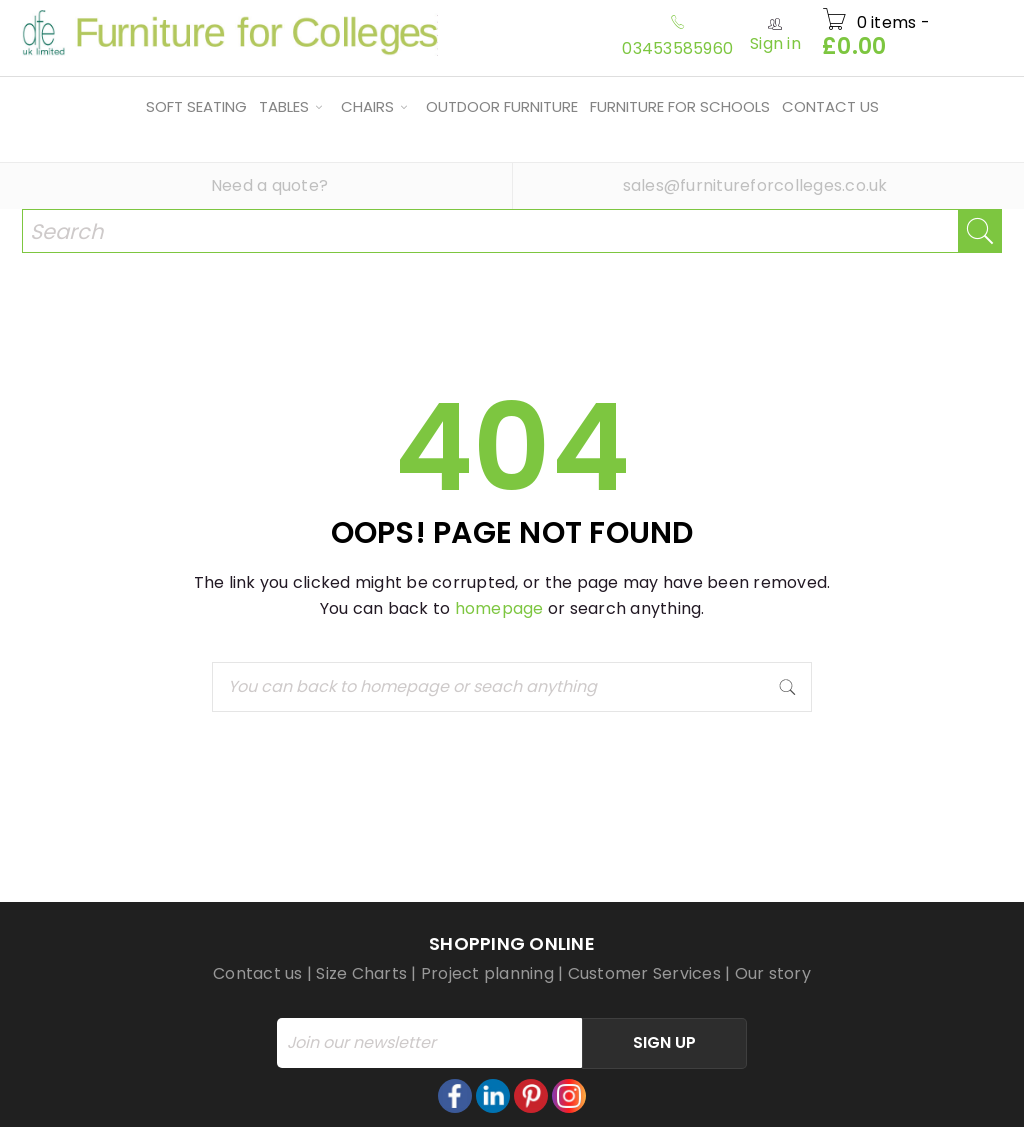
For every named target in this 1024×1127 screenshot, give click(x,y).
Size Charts (361, 973)
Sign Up (664, 1042)
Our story (773, 973)
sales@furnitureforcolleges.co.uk (755, 185)
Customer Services (644, 973)
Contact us (258, 973)
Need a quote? (269, 185)
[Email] (429, 1043)
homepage (499, 608)
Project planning (487, 973)
